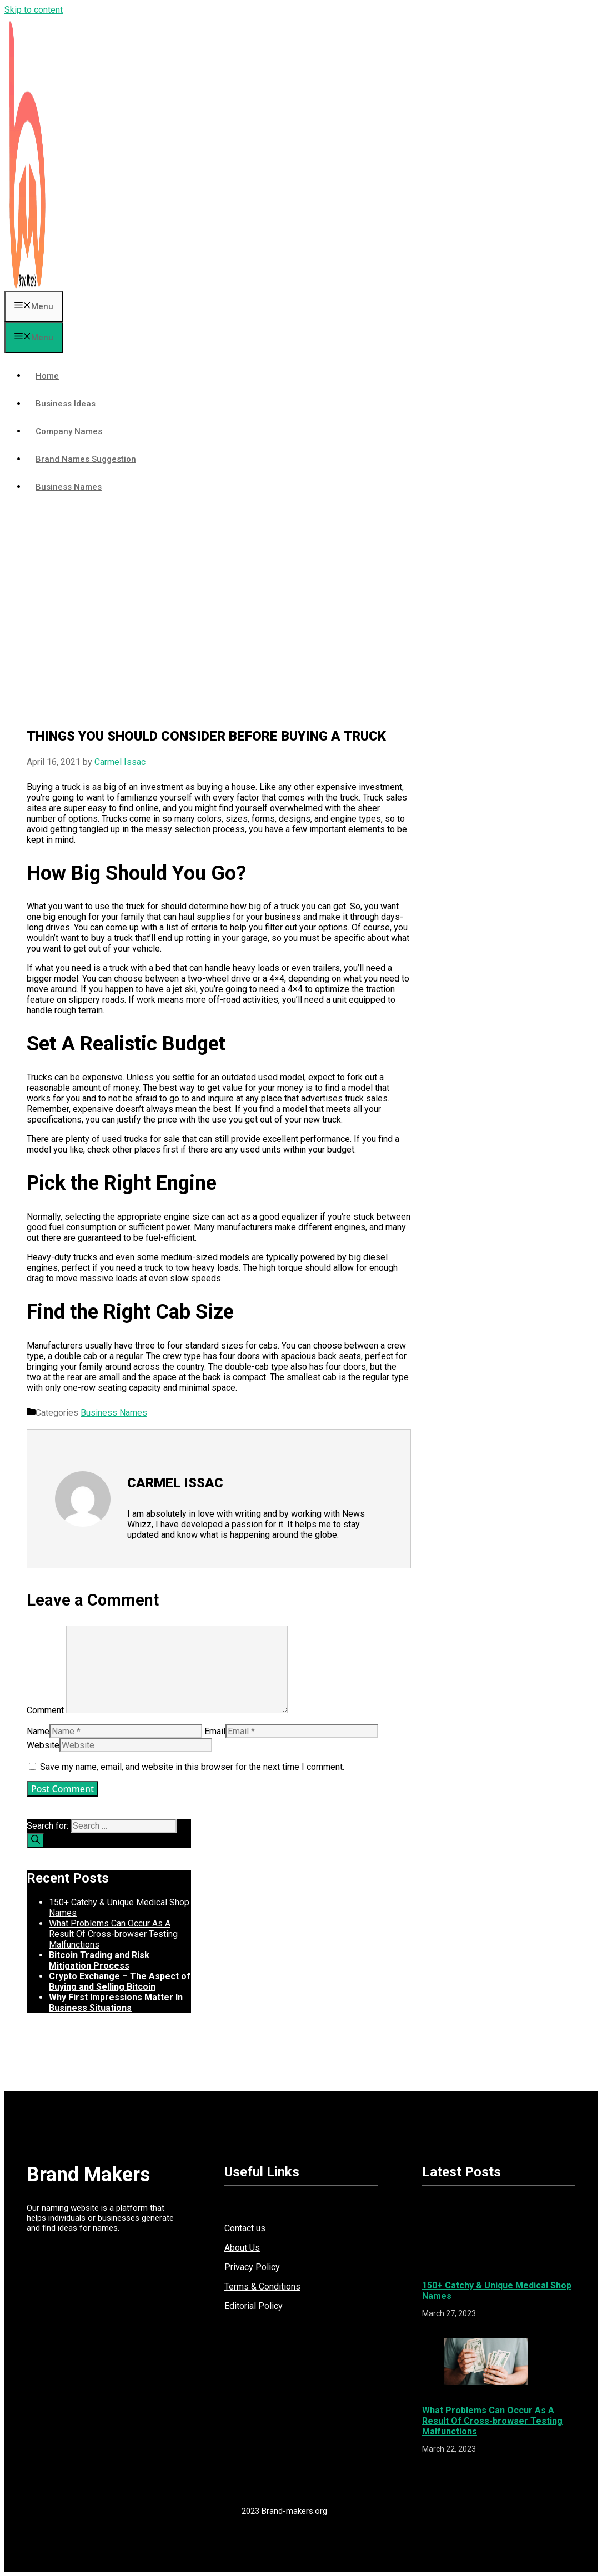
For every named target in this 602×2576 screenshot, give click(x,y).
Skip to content (33, 9)
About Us (242, 2247)
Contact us (244, 2228)
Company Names (69, 431)
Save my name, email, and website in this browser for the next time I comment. (192, 1767)
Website (43, 1745)
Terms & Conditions (262, 2286)
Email (214, 1731)
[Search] (35, 1840)
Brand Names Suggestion (86, 459)
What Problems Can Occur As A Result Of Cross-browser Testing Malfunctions (113, 1934)
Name (38, 1731)
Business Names (69, 487)
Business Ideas (66, 404)
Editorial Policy (253, 2306)
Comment (45, 1710)
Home (47, 376)
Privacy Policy (252, 2267)
